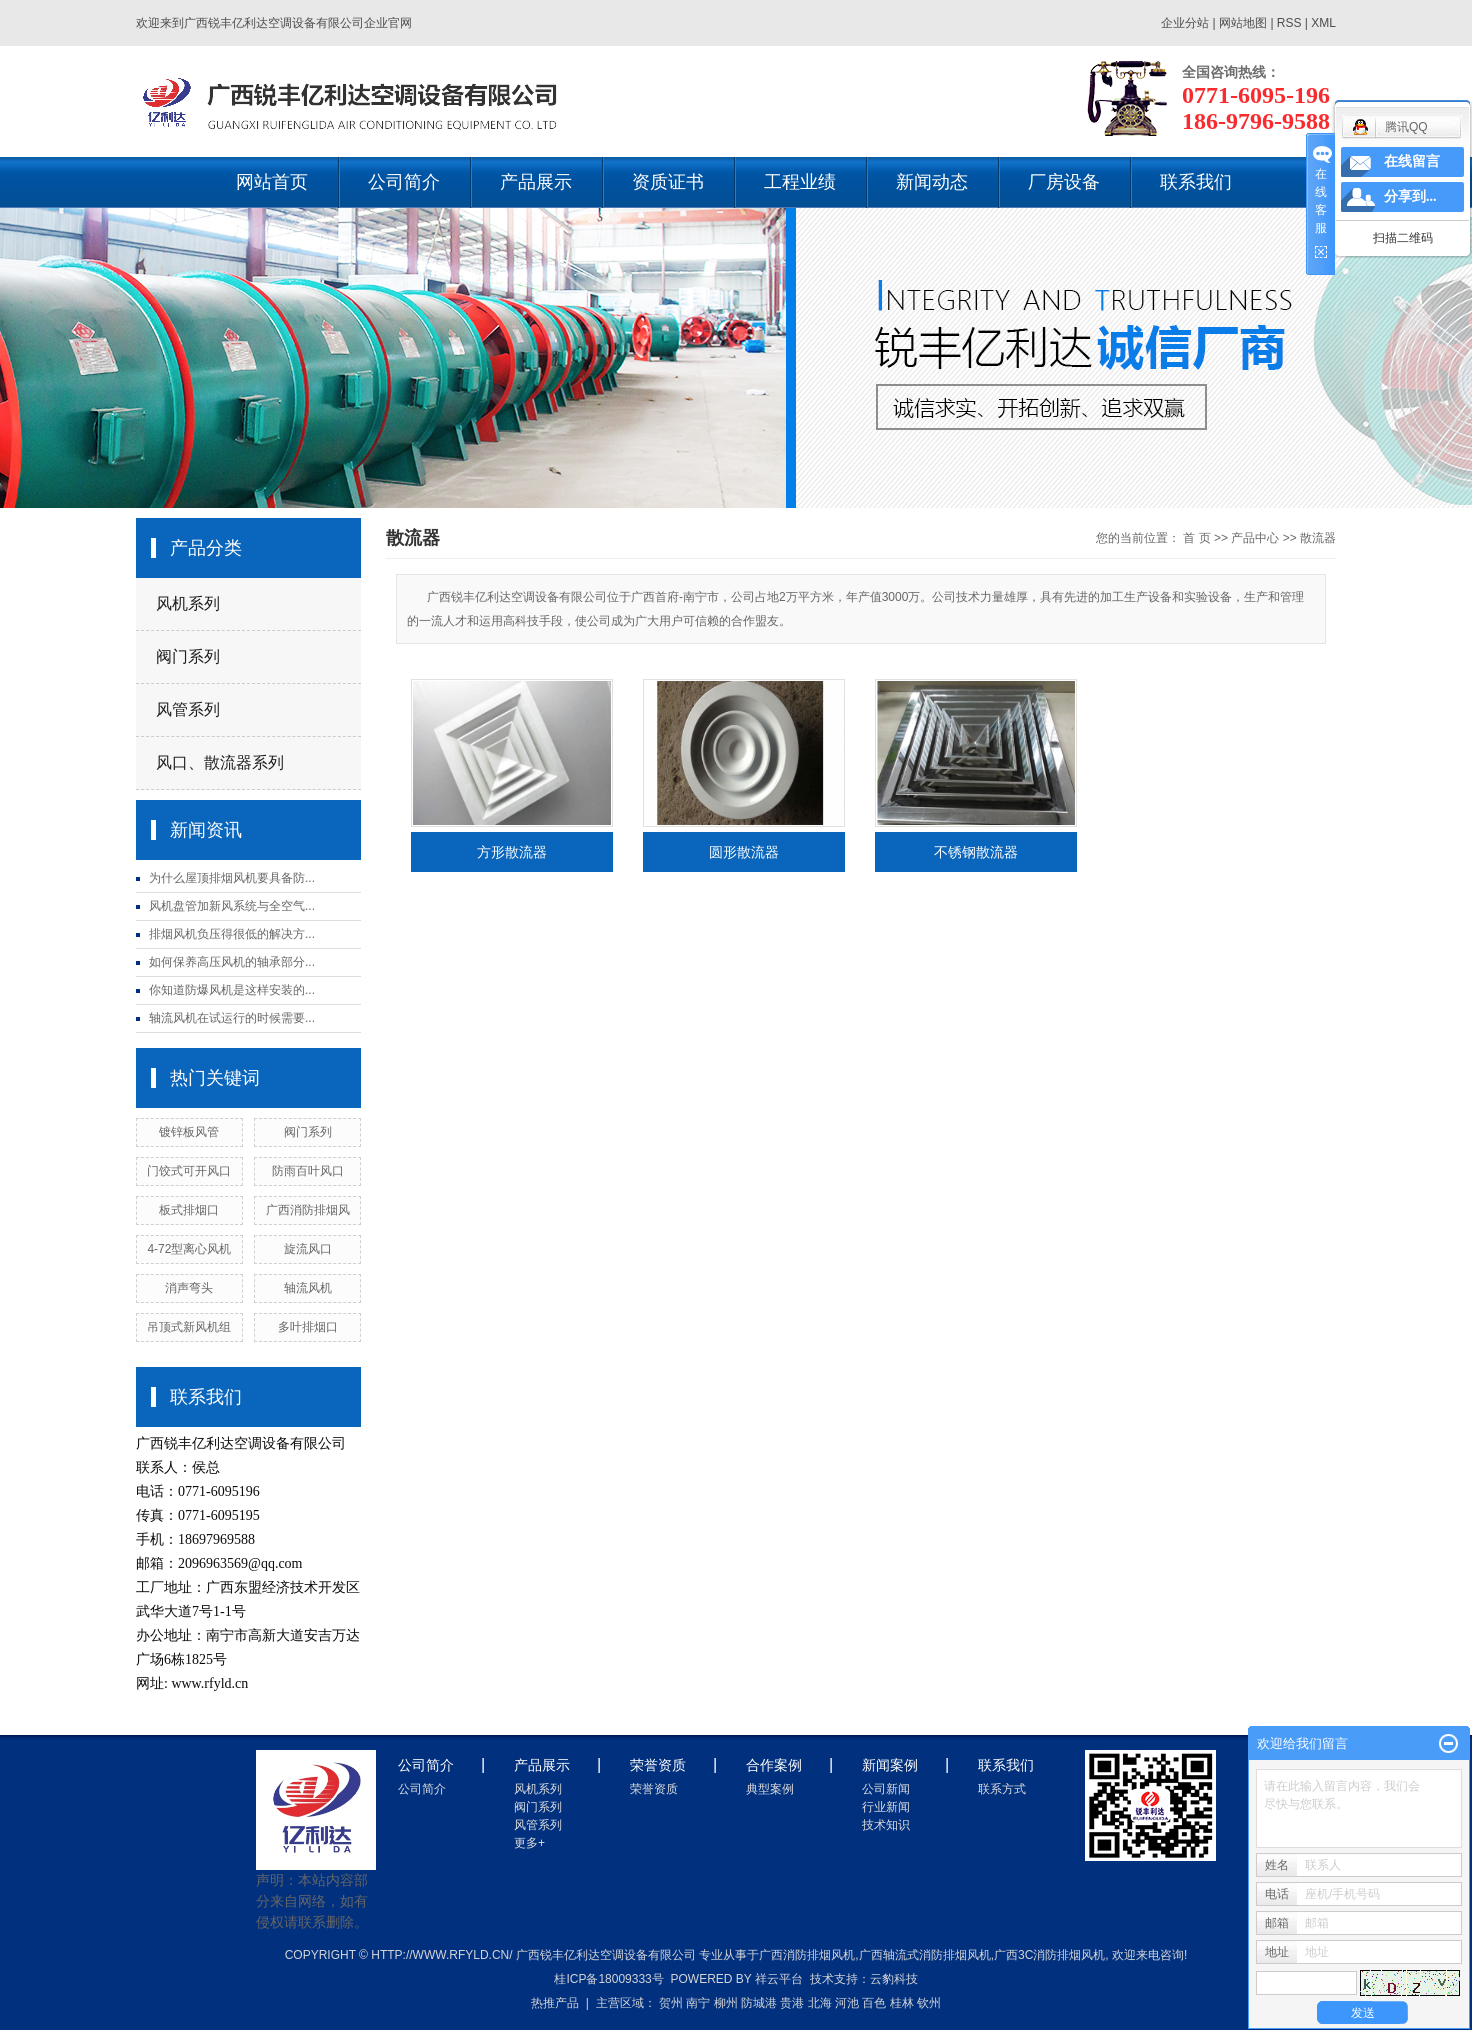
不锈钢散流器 (976, 852)
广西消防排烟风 (308, 1210)
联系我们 (1196, 182)
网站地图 (1244, 23)
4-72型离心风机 (189, 1249)
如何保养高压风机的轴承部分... (232, 962)
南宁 (698, 2003)
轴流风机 (308, 1288)
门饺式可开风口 (189, 1171)
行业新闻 (886, 1807)
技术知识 (886, 1825)
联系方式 (1002, 1789)
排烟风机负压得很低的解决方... (232, 934)
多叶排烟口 (308, 1327)
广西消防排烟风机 (807, 1955)
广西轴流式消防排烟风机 (925, 1955)
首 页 (1196, 538)
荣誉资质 (654, 1789)
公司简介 (404, 182)
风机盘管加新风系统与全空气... (232, 906)
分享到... (1410, 196)
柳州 (726, 2003)
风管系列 (188, 709)
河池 (847, 2003)
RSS (1289, 23)
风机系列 (188, 603)
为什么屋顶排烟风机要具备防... (232, 878)
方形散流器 (512, 852)
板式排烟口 (189, 1210)
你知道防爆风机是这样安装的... (232, 990)
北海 (820, 2003)
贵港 (792, 2003)
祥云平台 (779, 1979)
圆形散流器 (744, 852)
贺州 (671, 2003)
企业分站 (1185, 23)
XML (1323, 23)
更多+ (529, 1843)
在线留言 (1412, 161)
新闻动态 (932, 182)
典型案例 (770, 1789)
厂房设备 (1064, 182)
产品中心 (1255, 538)
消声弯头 (189, 1288)
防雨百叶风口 (308, 1171)
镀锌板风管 (189, 1132)
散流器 (1318, 538)
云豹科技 (894, 1979)
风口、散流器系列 (220, 762)
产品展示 (536, 182)
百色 (874, 2003)
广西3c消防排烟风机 (1049, 1955)
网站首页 (272, 182)
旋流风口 (308, 1249)
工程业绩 (800, 182)
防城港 (759, 2003)
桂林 (902, 2003)
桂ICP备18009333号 (608, 1979)
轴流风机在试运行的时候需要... (232, 1018)
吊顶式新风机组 (189, 1327)
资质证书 (668, 182)
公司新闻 (886, 1789)
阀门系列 (188, 656)
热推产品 (555, 2003)
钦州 (929, 2003)
